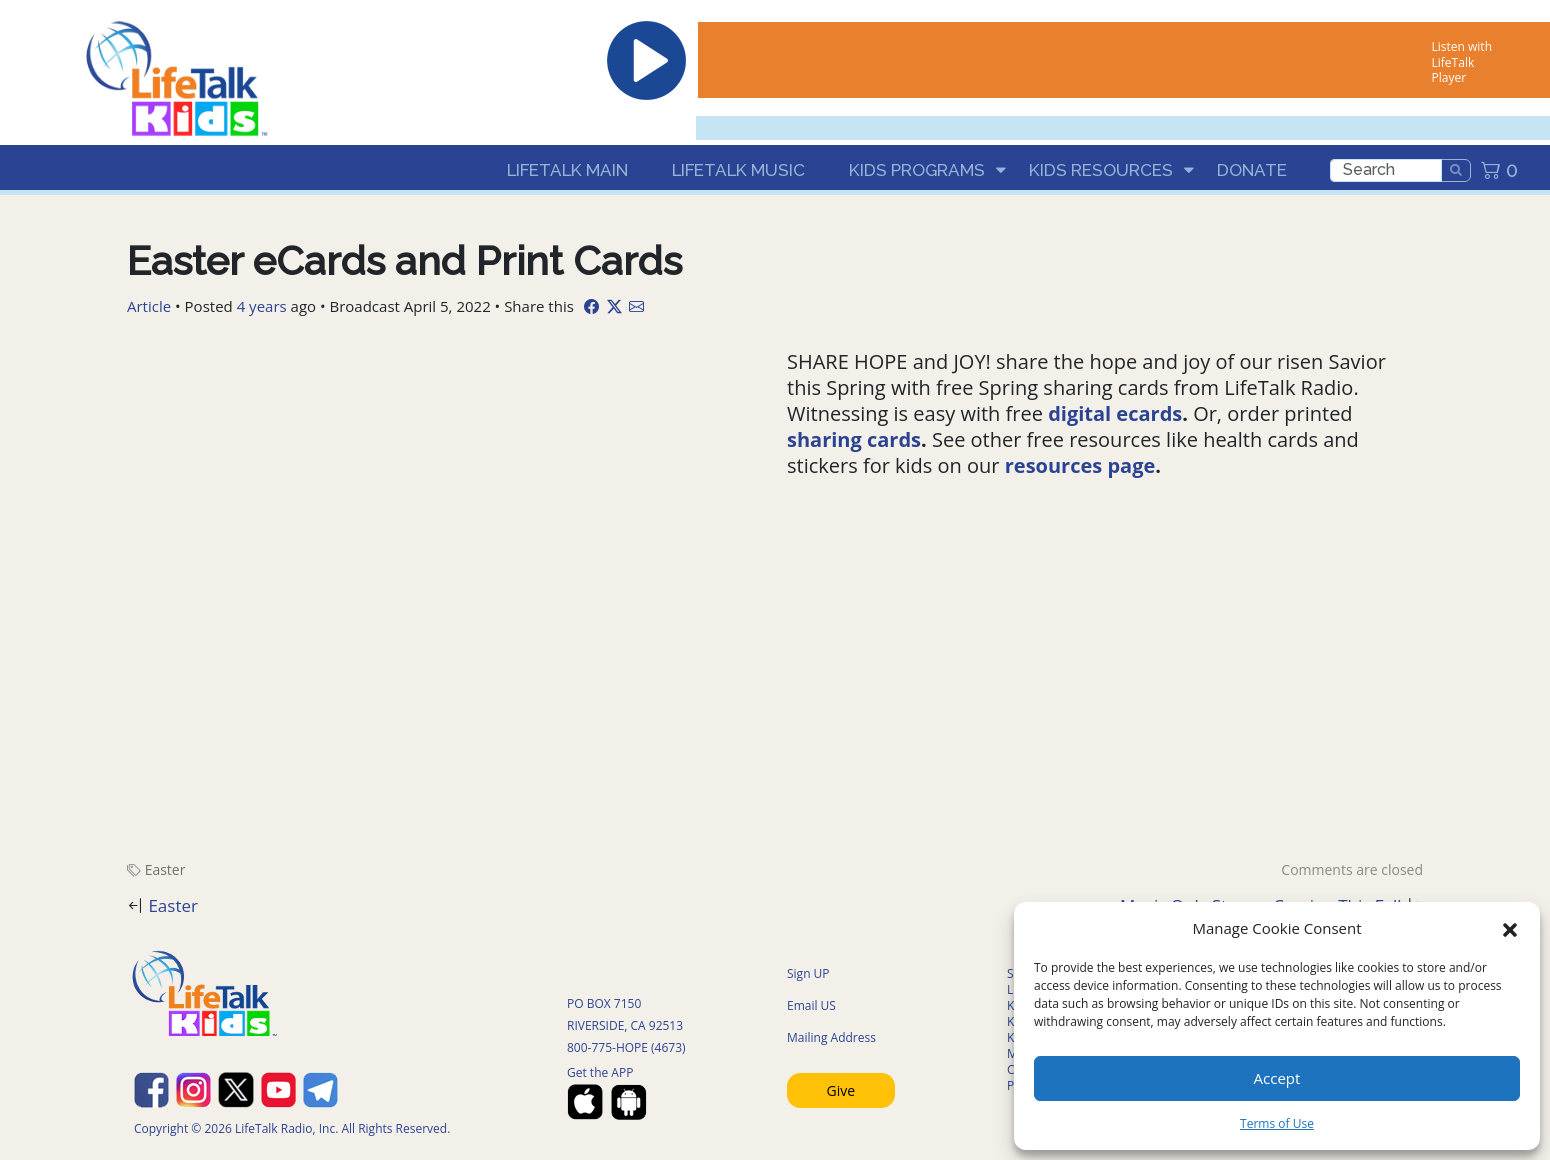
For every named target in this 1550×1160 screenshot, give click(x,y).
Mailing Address (831, 1037)
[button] (1510, 928)
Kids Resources (1101, 170)
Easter (165, 869)
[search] (1386, 170)
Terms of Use (1277, 1123)
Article (149, 306)
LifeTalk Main (567, 170)
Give (841, 1090)
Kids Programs (917, 170)
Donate (1252, 170)
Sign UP (808, 973)
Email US (811, 1005)
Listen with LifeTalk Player (1462, 62)
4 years (262, 306)
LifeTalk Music (738, 170)
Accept (1277, 1078)
